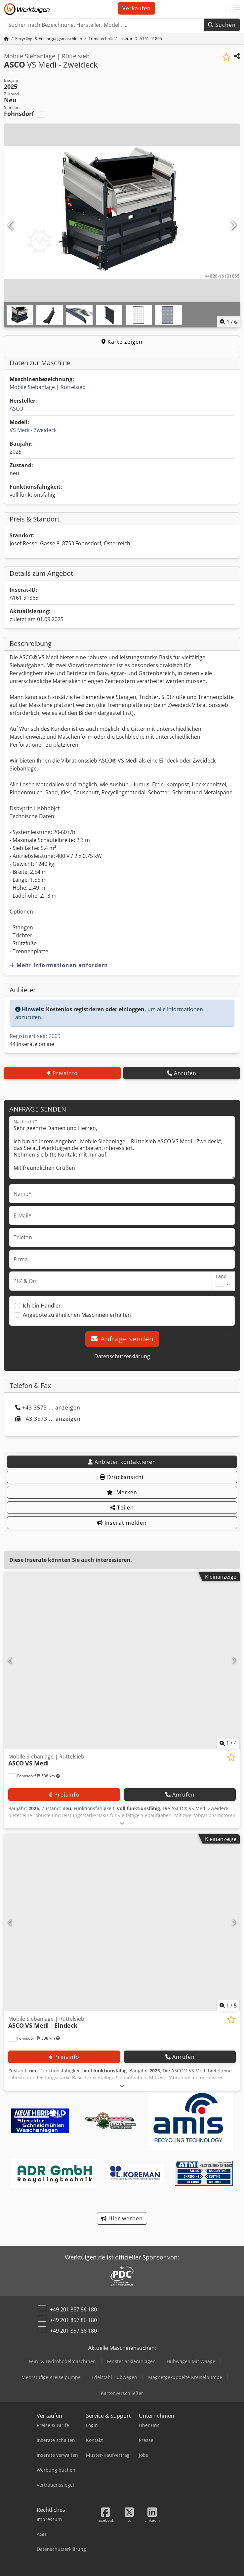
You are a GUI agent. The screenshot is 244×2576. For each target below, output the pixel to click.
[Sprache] (226, 8)
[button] (236, 8)
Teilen (122, 1507)
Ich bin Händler (42, 1305)
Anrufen (181, 1073)
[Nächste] (233, 225)
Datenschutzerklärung (122, 1356)
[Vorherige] (11, 225)
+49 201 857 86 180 (73, 2309)
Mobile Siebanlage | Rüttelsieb (48, 387)
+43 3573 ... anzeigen (47, 1407)
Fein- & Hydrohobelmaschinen (62, 2361)
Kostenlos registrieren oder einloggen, (96, 1009)
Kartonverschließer (122, 2393)
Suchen (222, 24)
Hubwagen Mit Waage (191, 2361)
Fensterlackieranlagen (131, 2361)
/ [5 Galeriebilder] (228, 2005)
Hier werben (122, 2218)
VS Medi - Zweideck (33, 430)
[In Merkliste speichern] (226, 57)
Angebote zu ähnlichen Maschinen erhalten (77, 1314)
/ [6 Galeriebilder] (228, 321)
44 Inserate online (32, 1044)
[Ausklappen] (122, 1823)
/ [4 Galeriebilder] (228, 1743)
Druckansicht (122, 1477)
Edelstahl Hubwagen (114, 2377)
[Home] (48, 38)
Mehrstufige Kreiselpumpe (51, 2377)
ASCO (16, 408)
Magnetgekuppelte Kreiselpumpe (185, 2377)
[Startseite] (6, 38)
